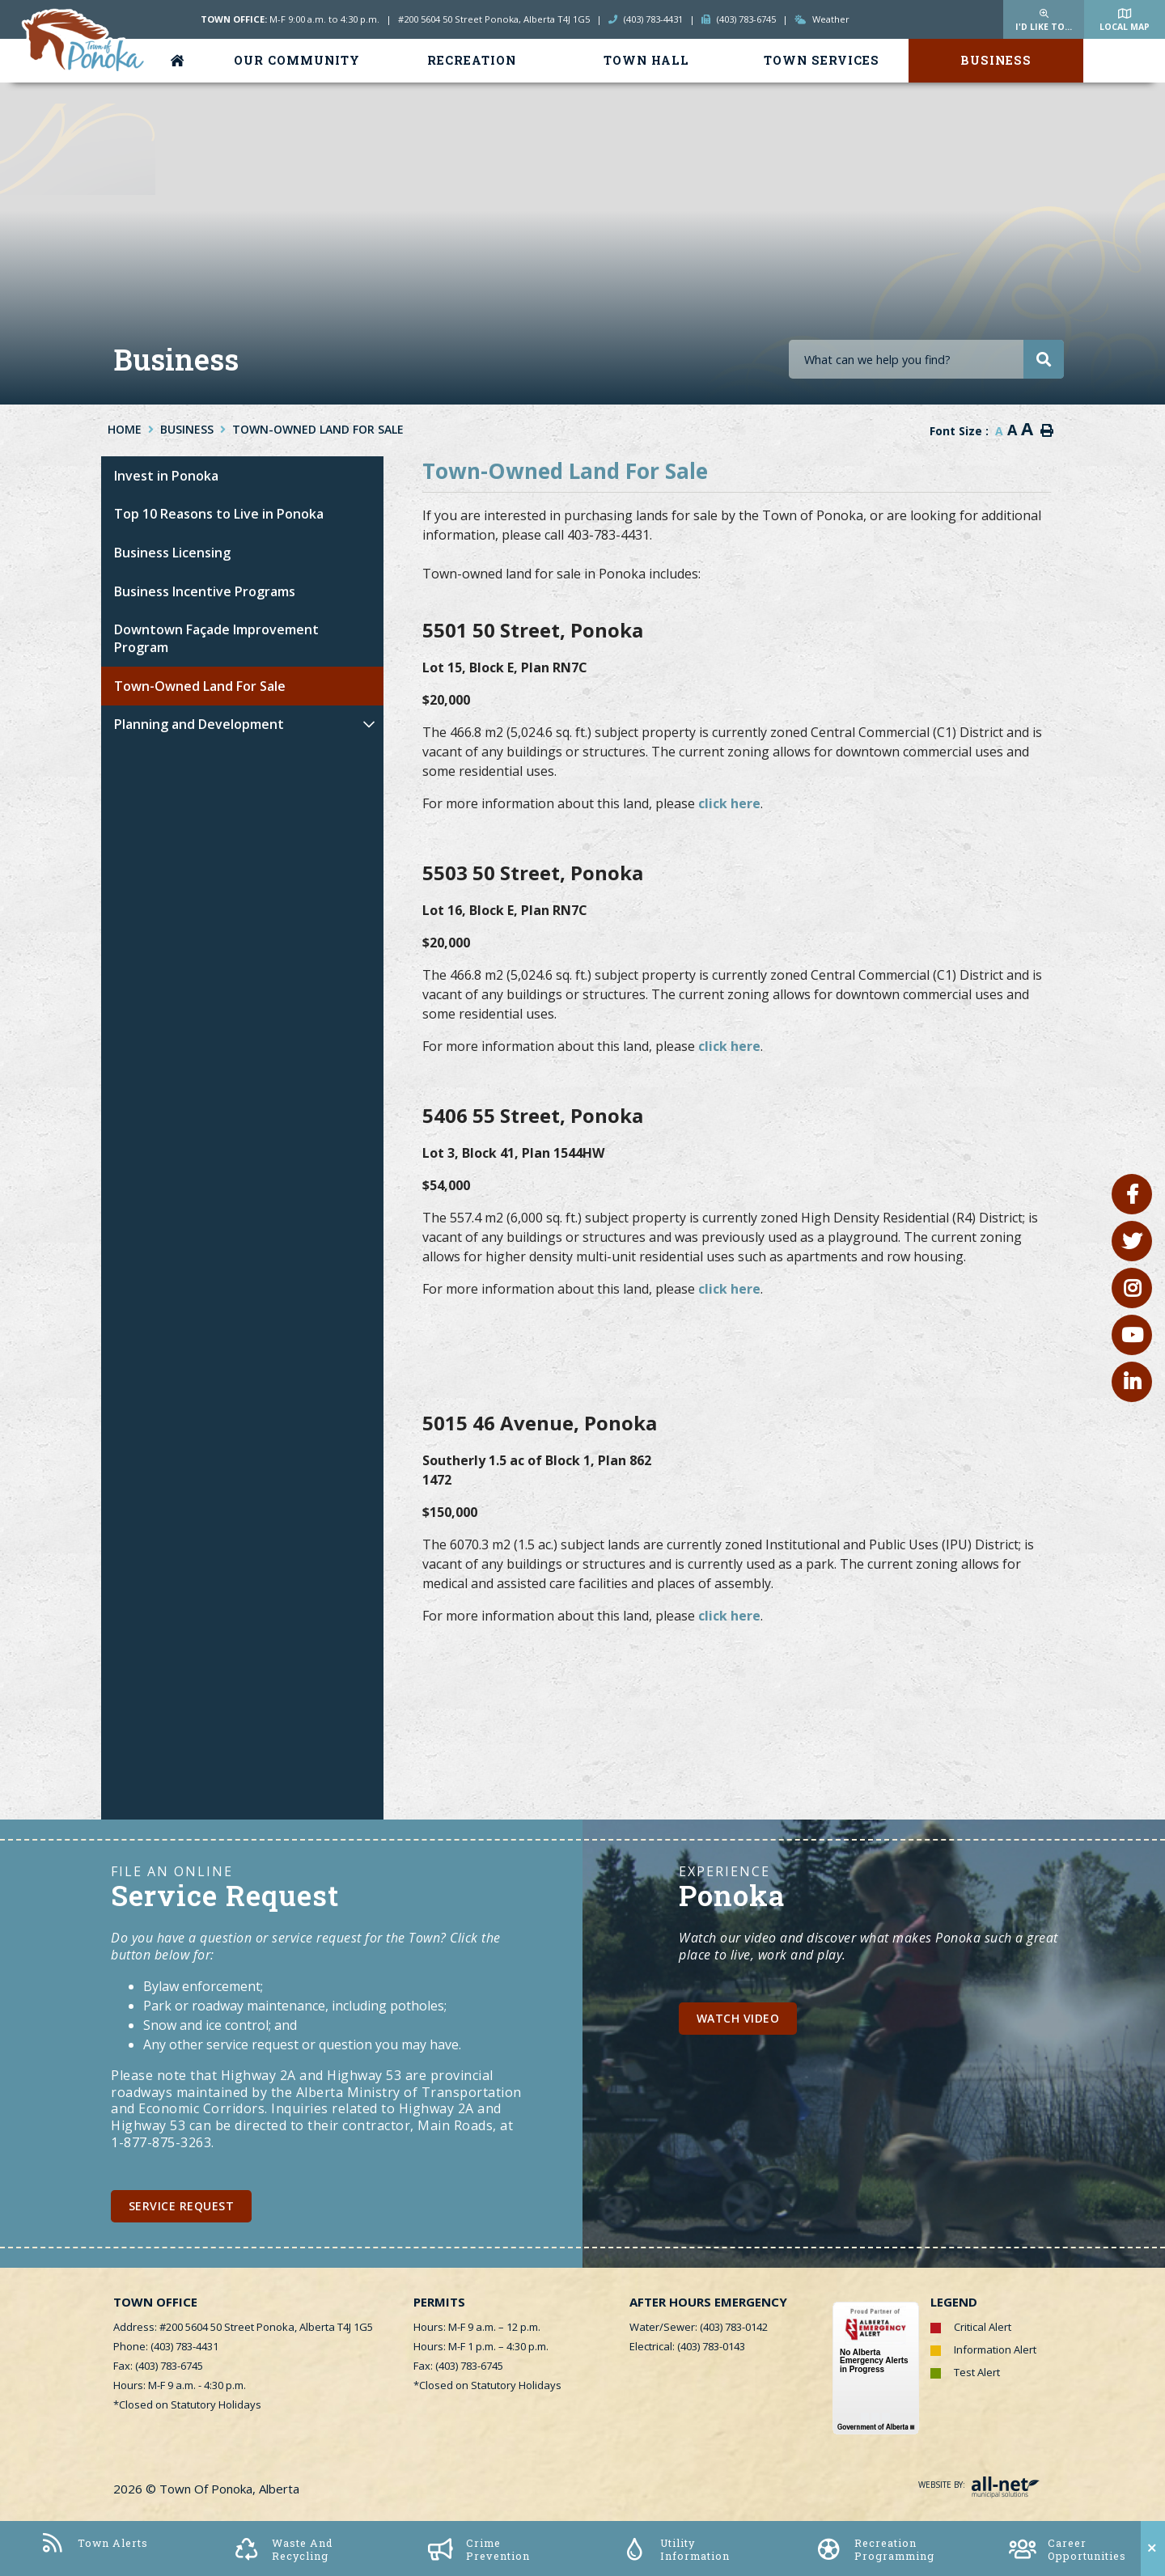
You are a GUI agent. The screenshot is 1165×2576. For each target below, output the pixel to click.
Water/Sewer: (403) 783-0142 (698, 2327)
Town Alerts (93, 2543)
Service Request (182, 2206)
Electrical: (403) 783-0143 (687, 2346)
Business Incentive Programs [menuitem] (204, 591)
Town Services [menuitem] (821, 60)
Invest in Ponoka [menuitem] (166, 476)
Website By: (979, 2484)
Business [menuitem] (996, 60)
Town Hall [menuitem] (646, 60)
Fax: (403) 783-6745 (158, 2365)
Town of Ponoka (84, 41)
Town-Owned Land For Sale (318, 429)
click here (729, 803)
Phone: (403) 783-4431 (165, 2346)
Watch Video (738, 2018)
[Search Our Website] (926, 359)
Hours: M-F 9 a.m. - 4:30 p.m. (179, 2385)
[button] (368, 724)
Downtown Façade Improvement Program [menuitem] (216, 638)
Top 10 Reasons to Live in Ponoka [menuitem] (219, 514)
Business (187, 429)
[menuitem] (180, 61)
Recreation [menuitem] (471, 60)
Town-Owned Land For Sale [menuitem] (200, 686)
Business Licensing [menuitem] (172, 552)
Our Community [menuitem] (297, 60)
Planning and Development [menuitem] (199, 724)
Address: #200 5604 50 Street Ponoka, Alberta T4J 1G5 (243, 2327)
